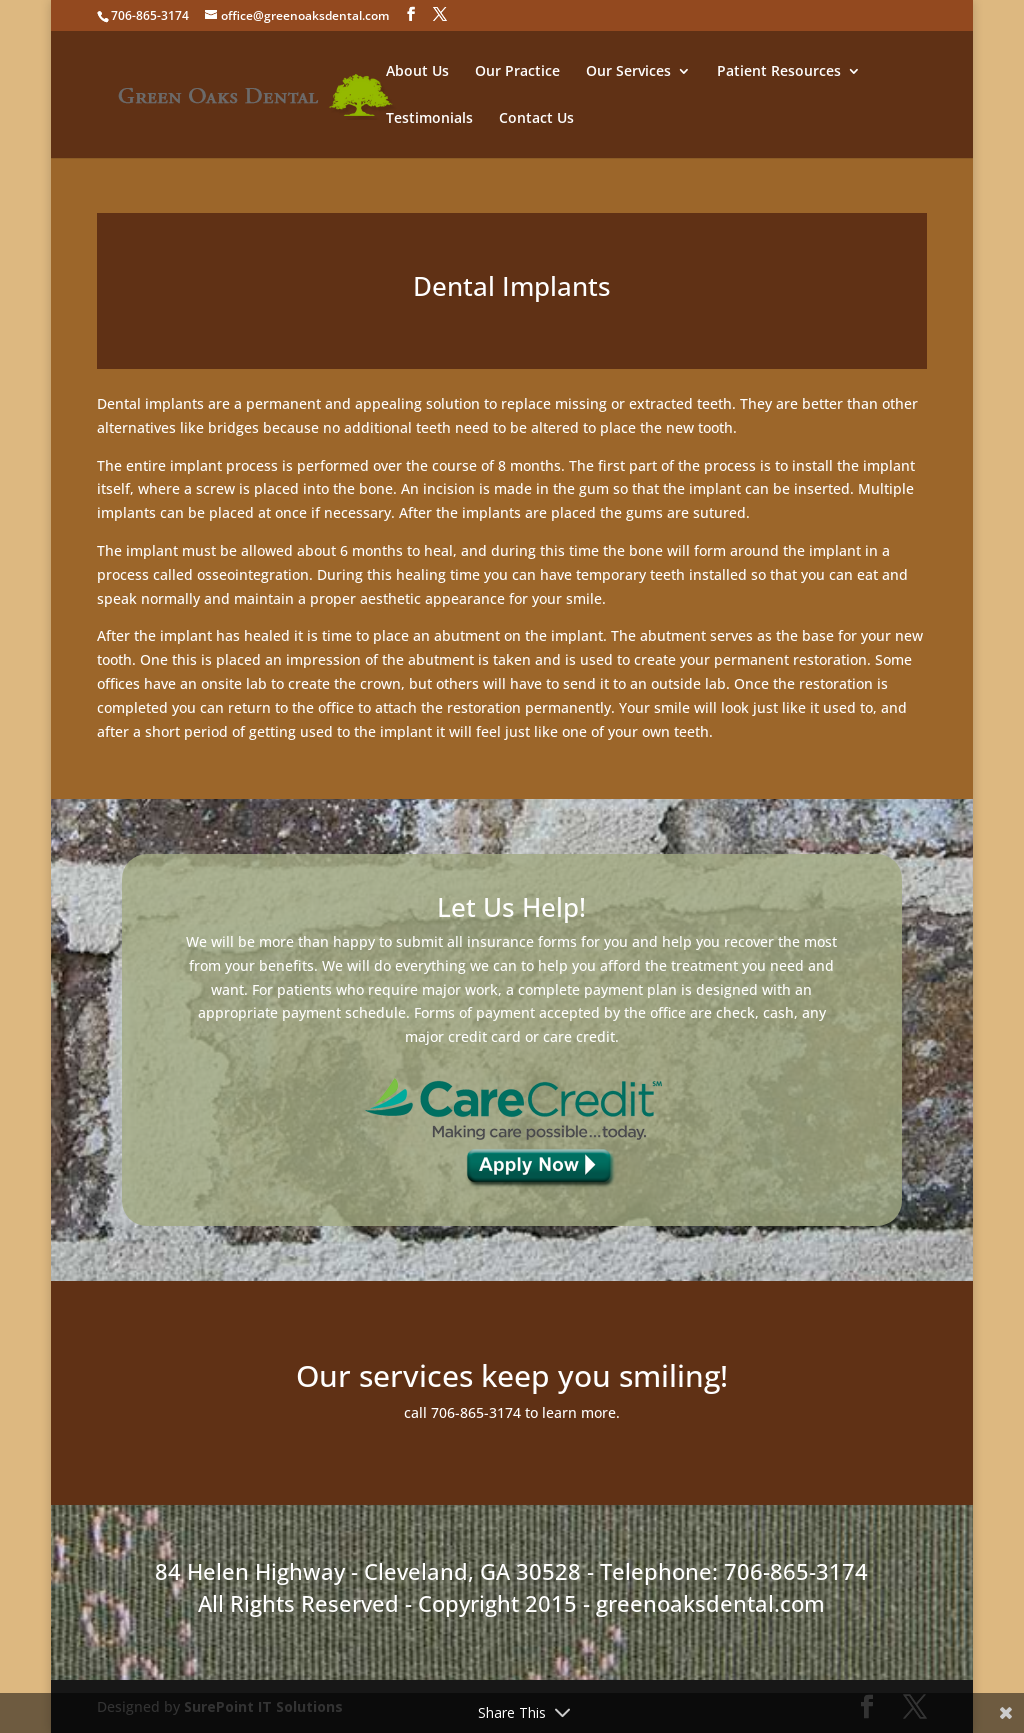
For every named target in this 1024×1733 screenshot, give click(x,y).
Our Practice (517, 72)
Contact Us (536, 119)
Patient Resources (779, 72)
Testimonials (429, 119)
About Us (417, 72)
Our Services (628, 72)
